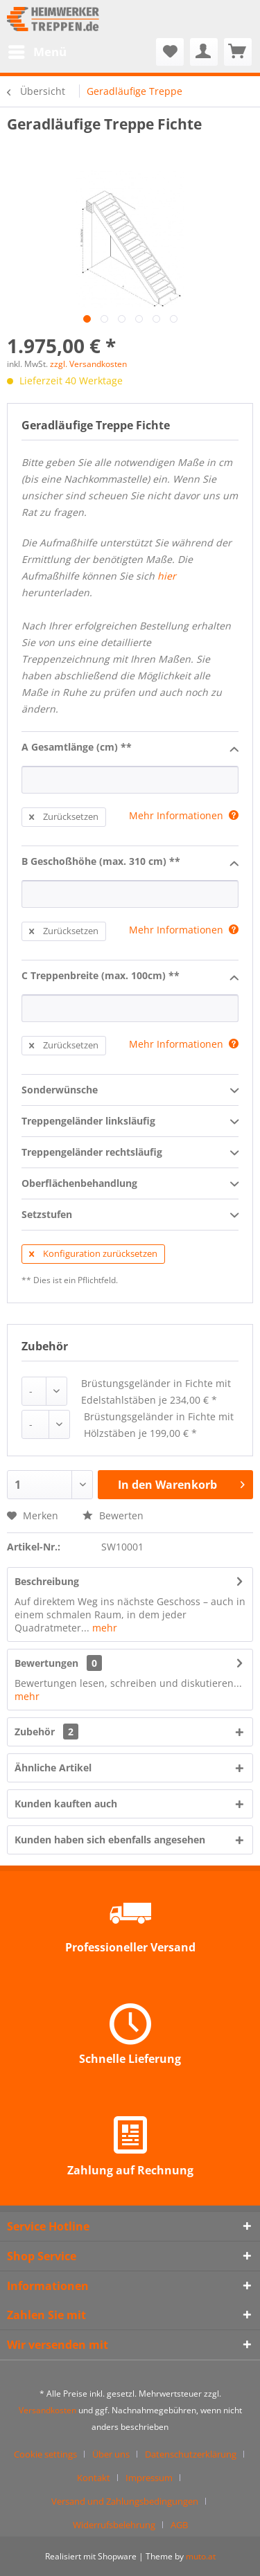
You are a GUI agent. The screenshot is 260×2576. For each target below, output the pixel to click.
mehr (103, 1627)
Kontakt (93, 2477)
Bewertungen (46, 1663)
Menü (37, 50)
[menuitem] (36, 52)
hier (166, 575)
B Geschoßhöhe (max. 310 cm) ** (130, 862)
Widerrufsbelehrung (114, 2525)
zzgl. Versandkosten (88, 364)
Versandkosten (47, 2410)
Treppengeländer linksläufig (130, 1121)
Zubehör (46, 1731)
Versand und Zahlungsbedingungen (124, 2501)
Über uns (111, 2454)
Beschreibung (47, 1581)
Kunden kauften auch (66, 1803)
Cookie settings (45, 2454)
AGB (179, 2525)
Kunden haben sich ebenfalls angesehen (110, 1839)
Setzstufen (130, 1215)
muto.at (201, 2556)
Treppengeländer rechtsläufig (130, 1153)
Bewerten (113, 1515)
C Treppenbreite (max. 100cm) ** (130, 976)
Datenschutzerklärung (190, 2454)
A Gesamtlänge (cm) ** (130, 747)
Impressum (149, 2477)
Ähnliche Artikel (53, 1767)
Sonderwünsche (130, 1090)
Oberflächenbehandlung (130, 1184)
